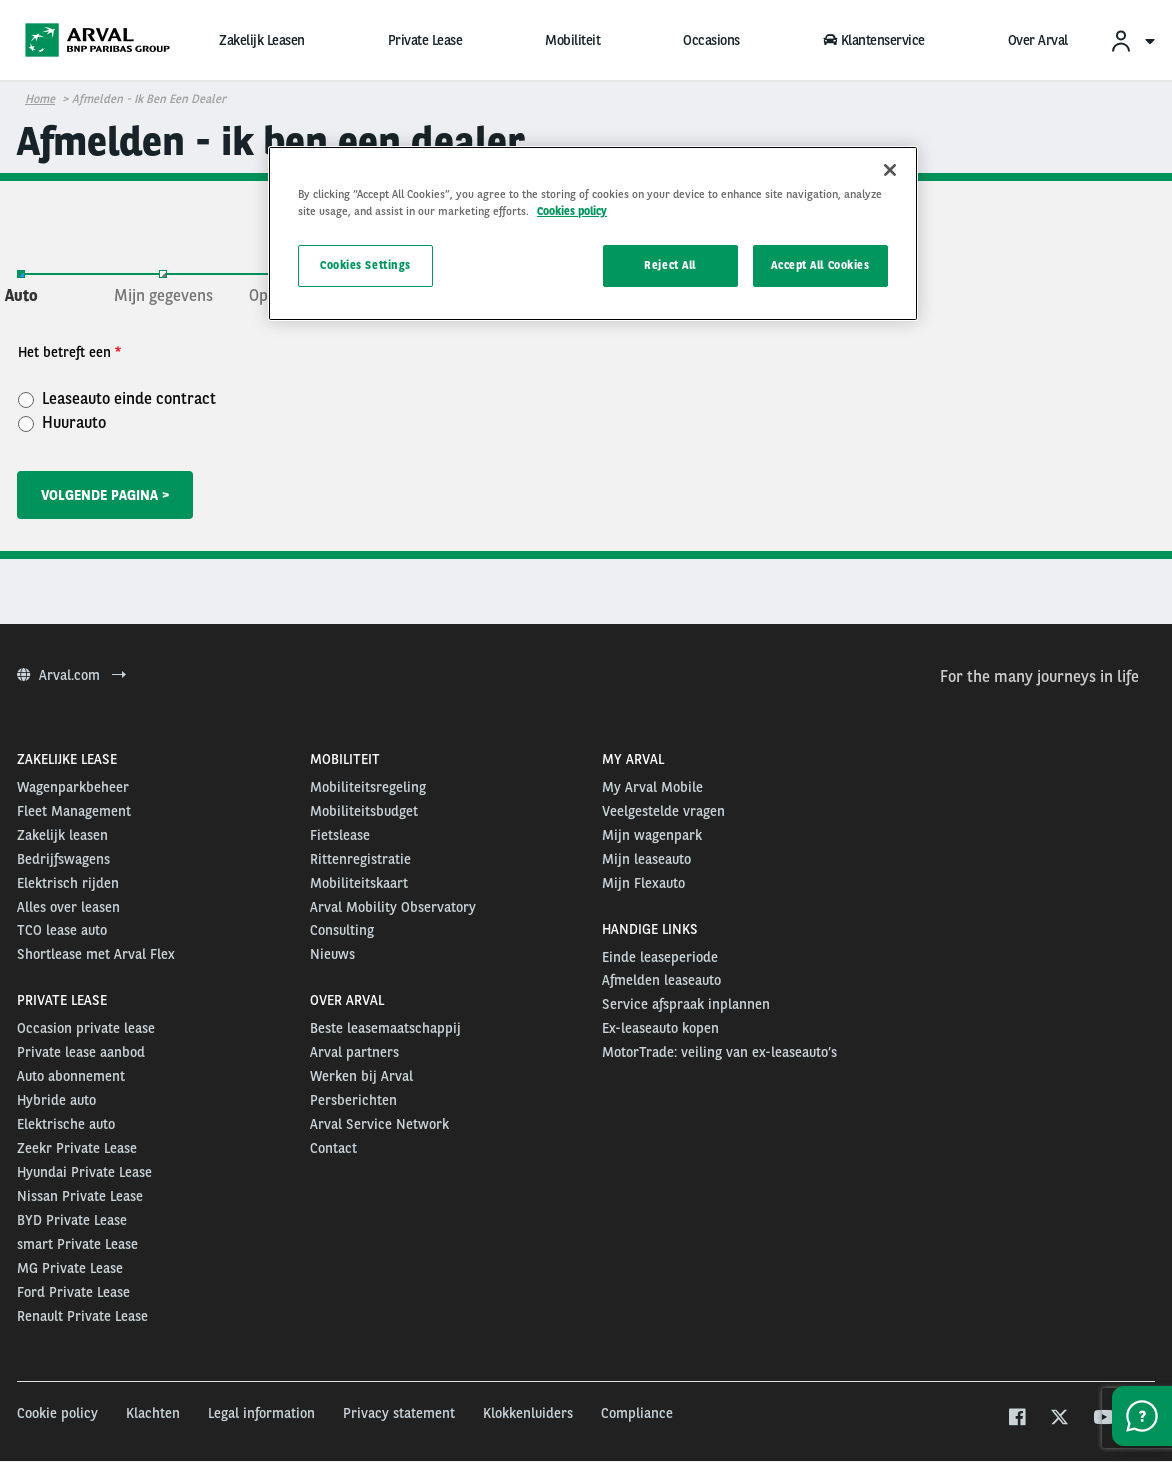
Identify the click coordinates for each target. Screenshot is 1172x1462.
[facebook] (1016, 1419)
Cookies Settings (365, 265)
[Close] (890, 170)
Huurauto (62, 422)
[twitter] (1059, 1419)
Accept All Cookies (820, 265)
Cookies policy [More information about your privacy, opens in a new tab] (572, 211)
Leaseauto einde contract (117, 398)
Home (40, 99)
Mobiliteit (572, 40)
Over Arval (1038, 40)
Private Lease (425, 40)
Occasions (711, 40)
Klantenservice (874, 40)
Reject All (670, 265)
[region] (593, 233)
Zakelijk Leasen (262, 40)
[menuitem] (1132, 40)
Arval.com (71, 675)
